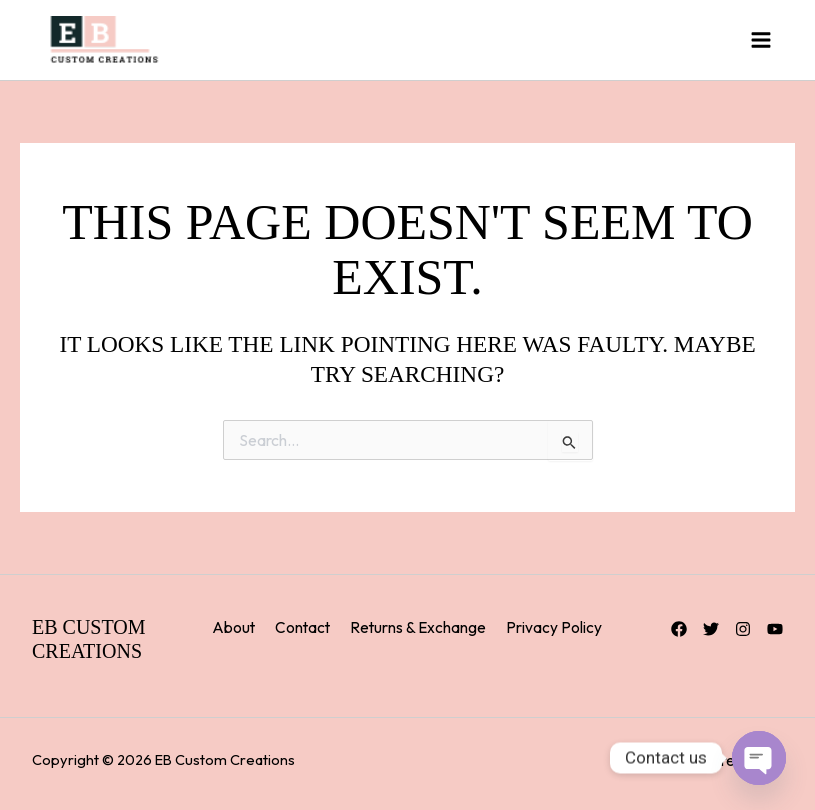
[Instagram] (743, 629)
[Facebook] (679, 629)
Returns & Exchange (418, 627)
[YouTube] (775, 629)
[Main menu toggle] (761, 40)
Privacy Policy (554, 627)
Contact (302, 627)
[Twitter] (711, 629)
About (233, 627)
